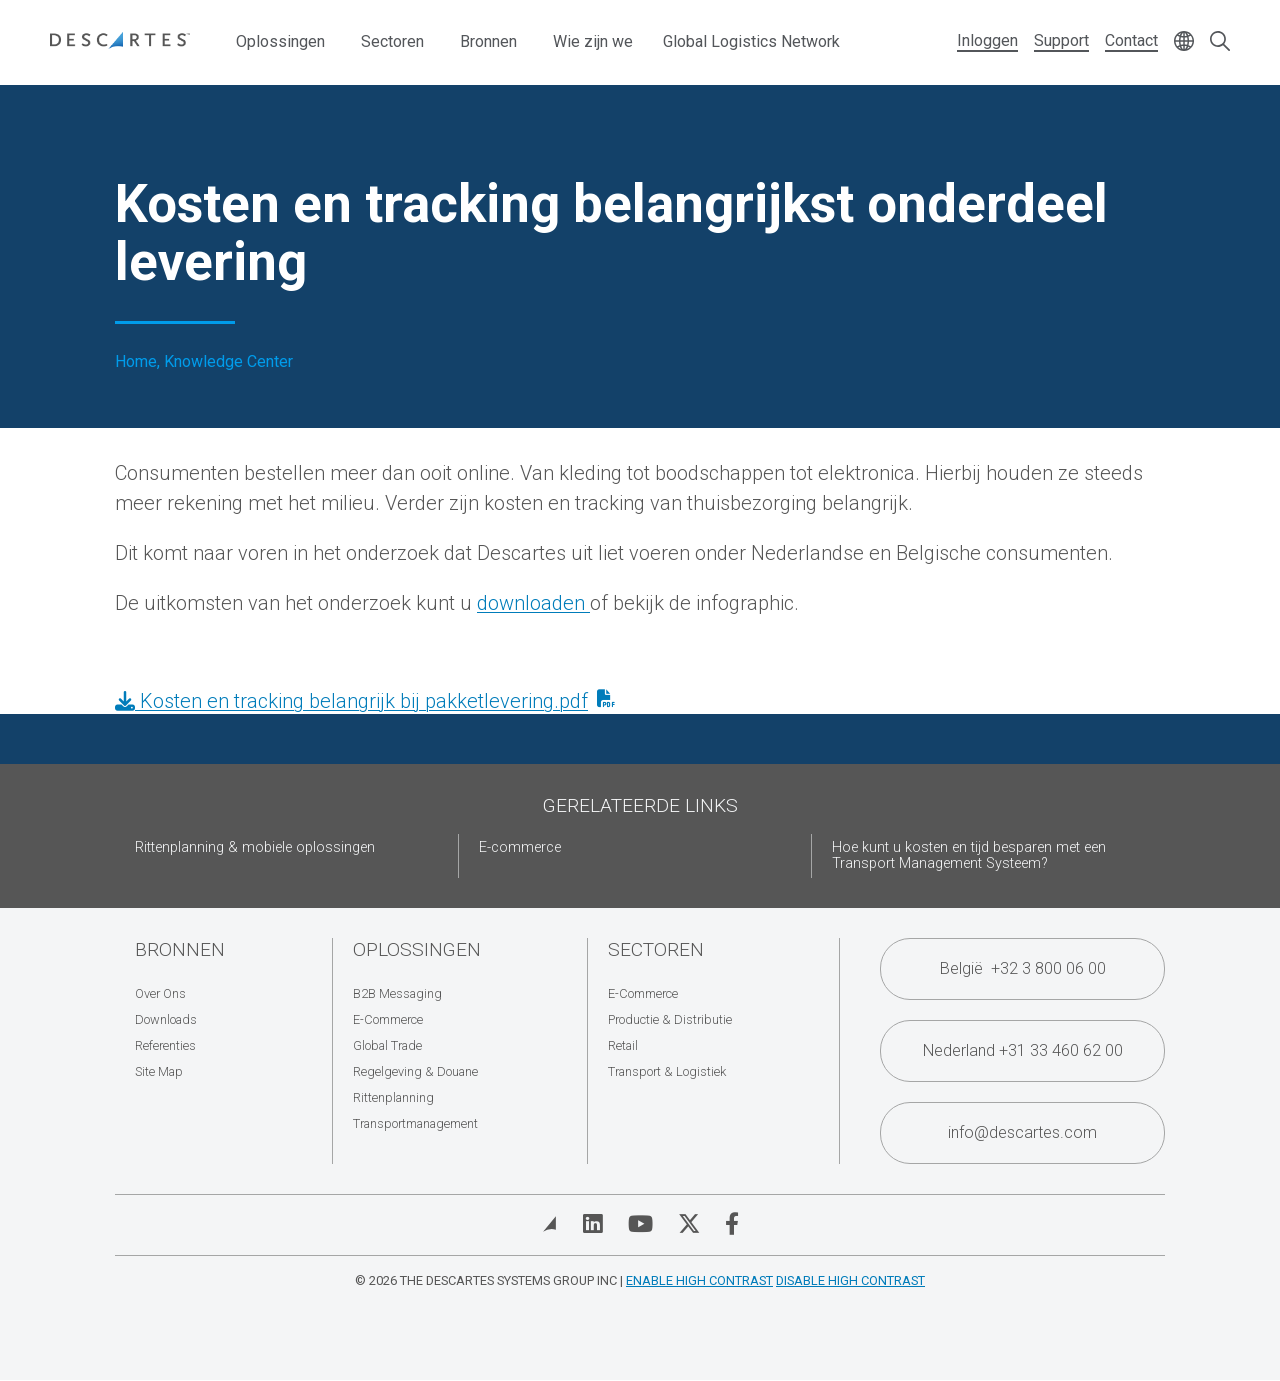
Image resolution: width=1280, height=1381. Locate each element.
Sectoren (392, 41)
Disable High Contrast (850, 1280)
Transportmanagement (415, 1123)
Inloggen (987, 40)
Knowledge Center (228, 362)
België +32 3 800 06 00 (1023, 968)
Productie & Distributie (670, 1019)
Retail (623, 1045)
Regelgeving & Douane (415, 1071)
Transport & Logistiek (667, 1071)
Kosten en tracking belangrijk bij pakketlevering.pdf (351, 701)
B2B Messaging (397, 993)
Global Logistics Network (751, 41)
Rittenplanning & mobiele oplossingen (255, 847)
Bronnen (488, 41)
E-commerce (520, 847)
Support (1061, 40)
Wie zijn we (593, 41)
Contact (1131, 40)
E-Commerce (388, 1019)
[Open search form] (1220, 42)
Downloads (166, 1019)
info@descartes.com (1022, 1132)
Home (136, 362)
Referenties (165, 1045)
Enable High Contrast (699, 1280)
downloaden (533, 603)
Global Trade (387, 1045)
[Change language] (1184, 42)
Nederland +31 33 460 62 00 (1023, 1050)
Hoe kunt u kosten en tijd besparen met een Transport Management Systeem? (969, 855)
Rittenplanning (393, 1097)
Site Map (159, 1071)
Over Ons (160, 993)
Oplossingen (280, 41)
